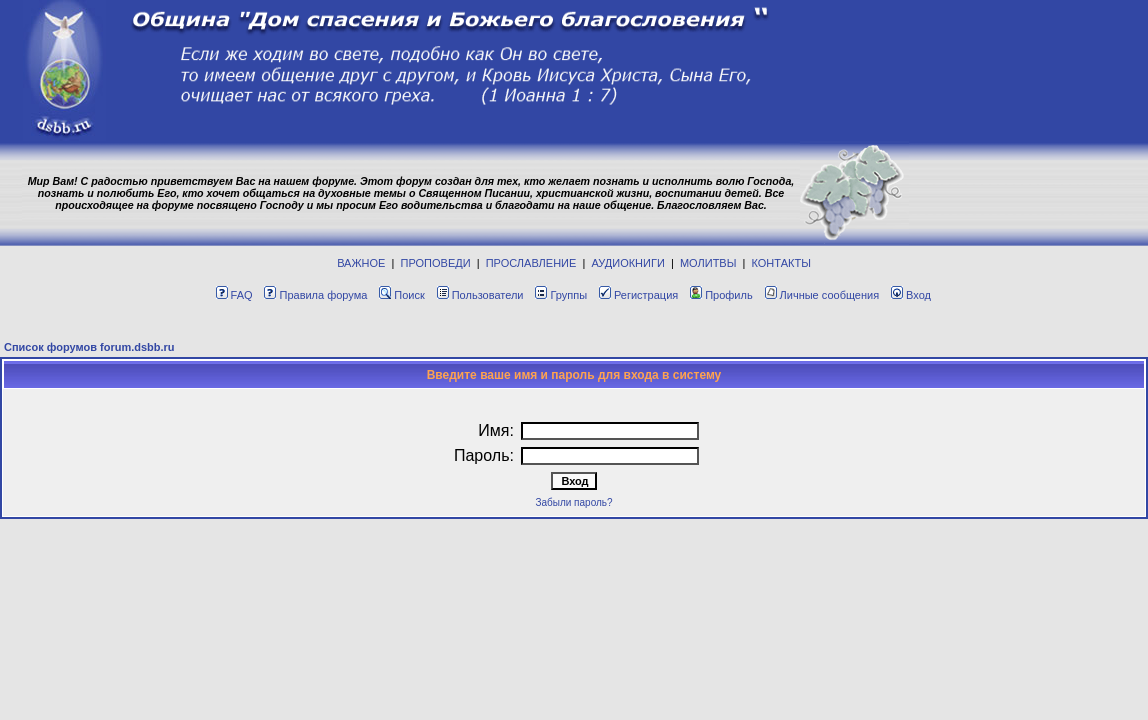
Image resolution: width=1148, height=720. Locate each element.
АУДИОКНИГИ (627, 263)
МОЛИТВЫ (708, 263)
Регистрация (638, 295)
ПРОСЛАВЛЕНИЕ (531, 263)
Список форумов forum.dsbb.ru (89, 347)
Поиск (401, 295)
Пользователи (480, 295)
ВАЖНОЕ (361, 263)
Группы (561, 295)
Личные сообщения (822, 295)
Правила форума (315, 295)
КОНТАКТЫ (781, 263)
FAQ (234, 295)
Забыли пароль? (573, 502)
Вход (911, 295)
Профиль (721, 295)
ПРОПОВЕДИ (436, 263)
